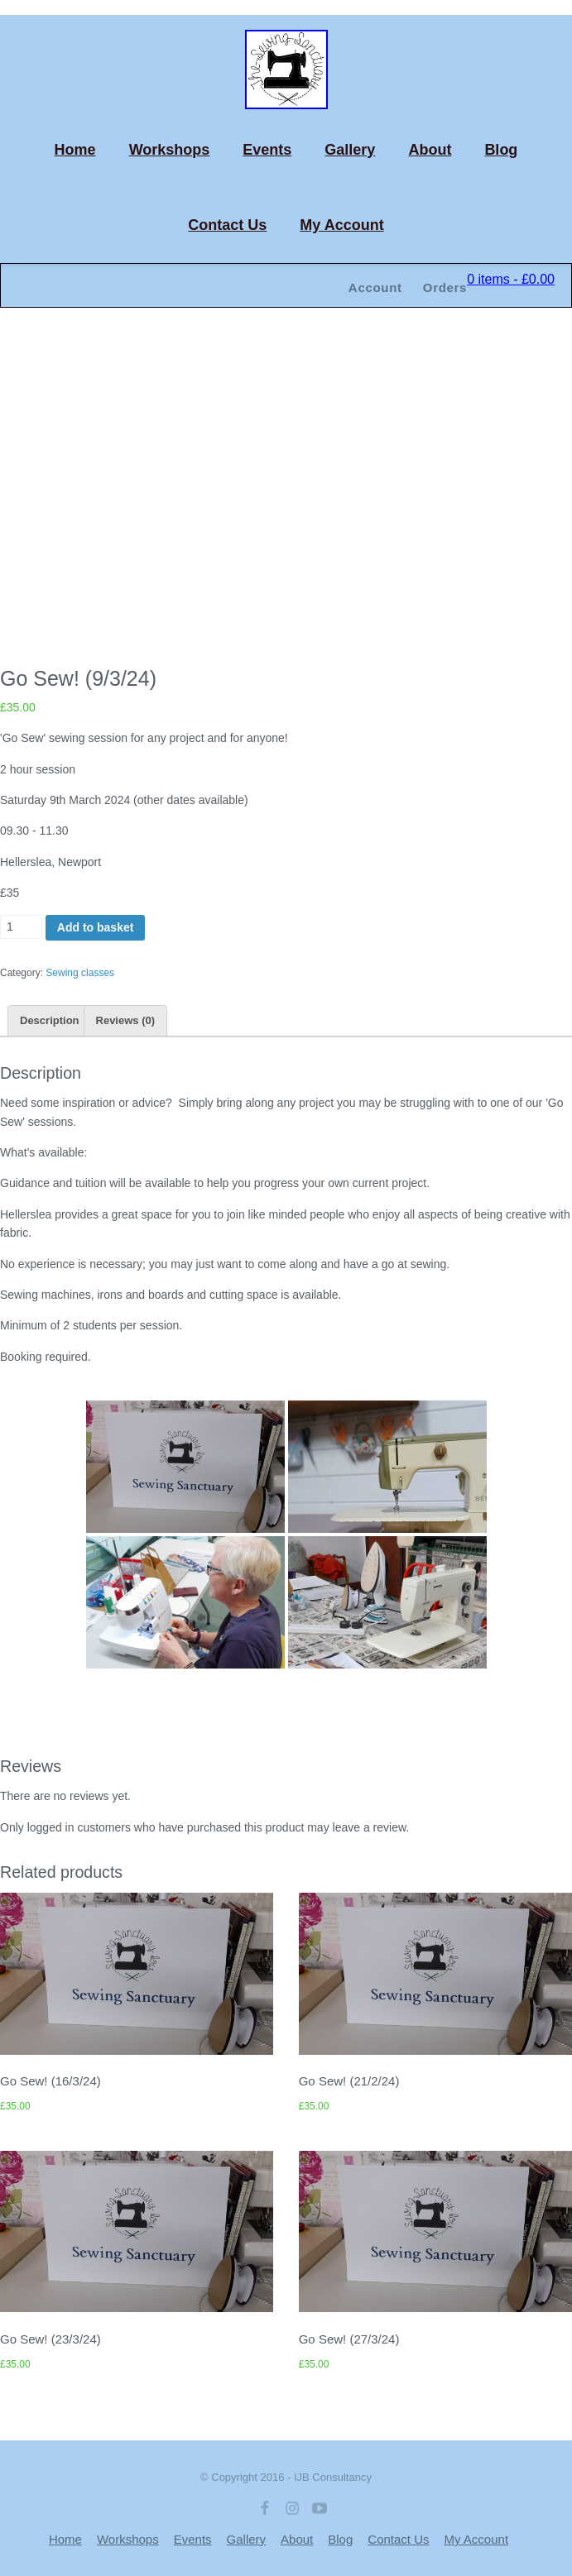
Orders (445, 287)
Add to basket (95, 927)
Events (267, 149)
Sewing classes (80, 973)
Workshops (169, 149)
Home (75, 149)
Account (375, 287)
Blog (500, 149)
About (429, 149)
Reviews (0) (126, 1020)
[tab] (49, 1020)
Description (49, 1020)
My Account (341, 225)
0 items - (511, 279)
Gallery (349, 149)
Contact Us (227, 225)
